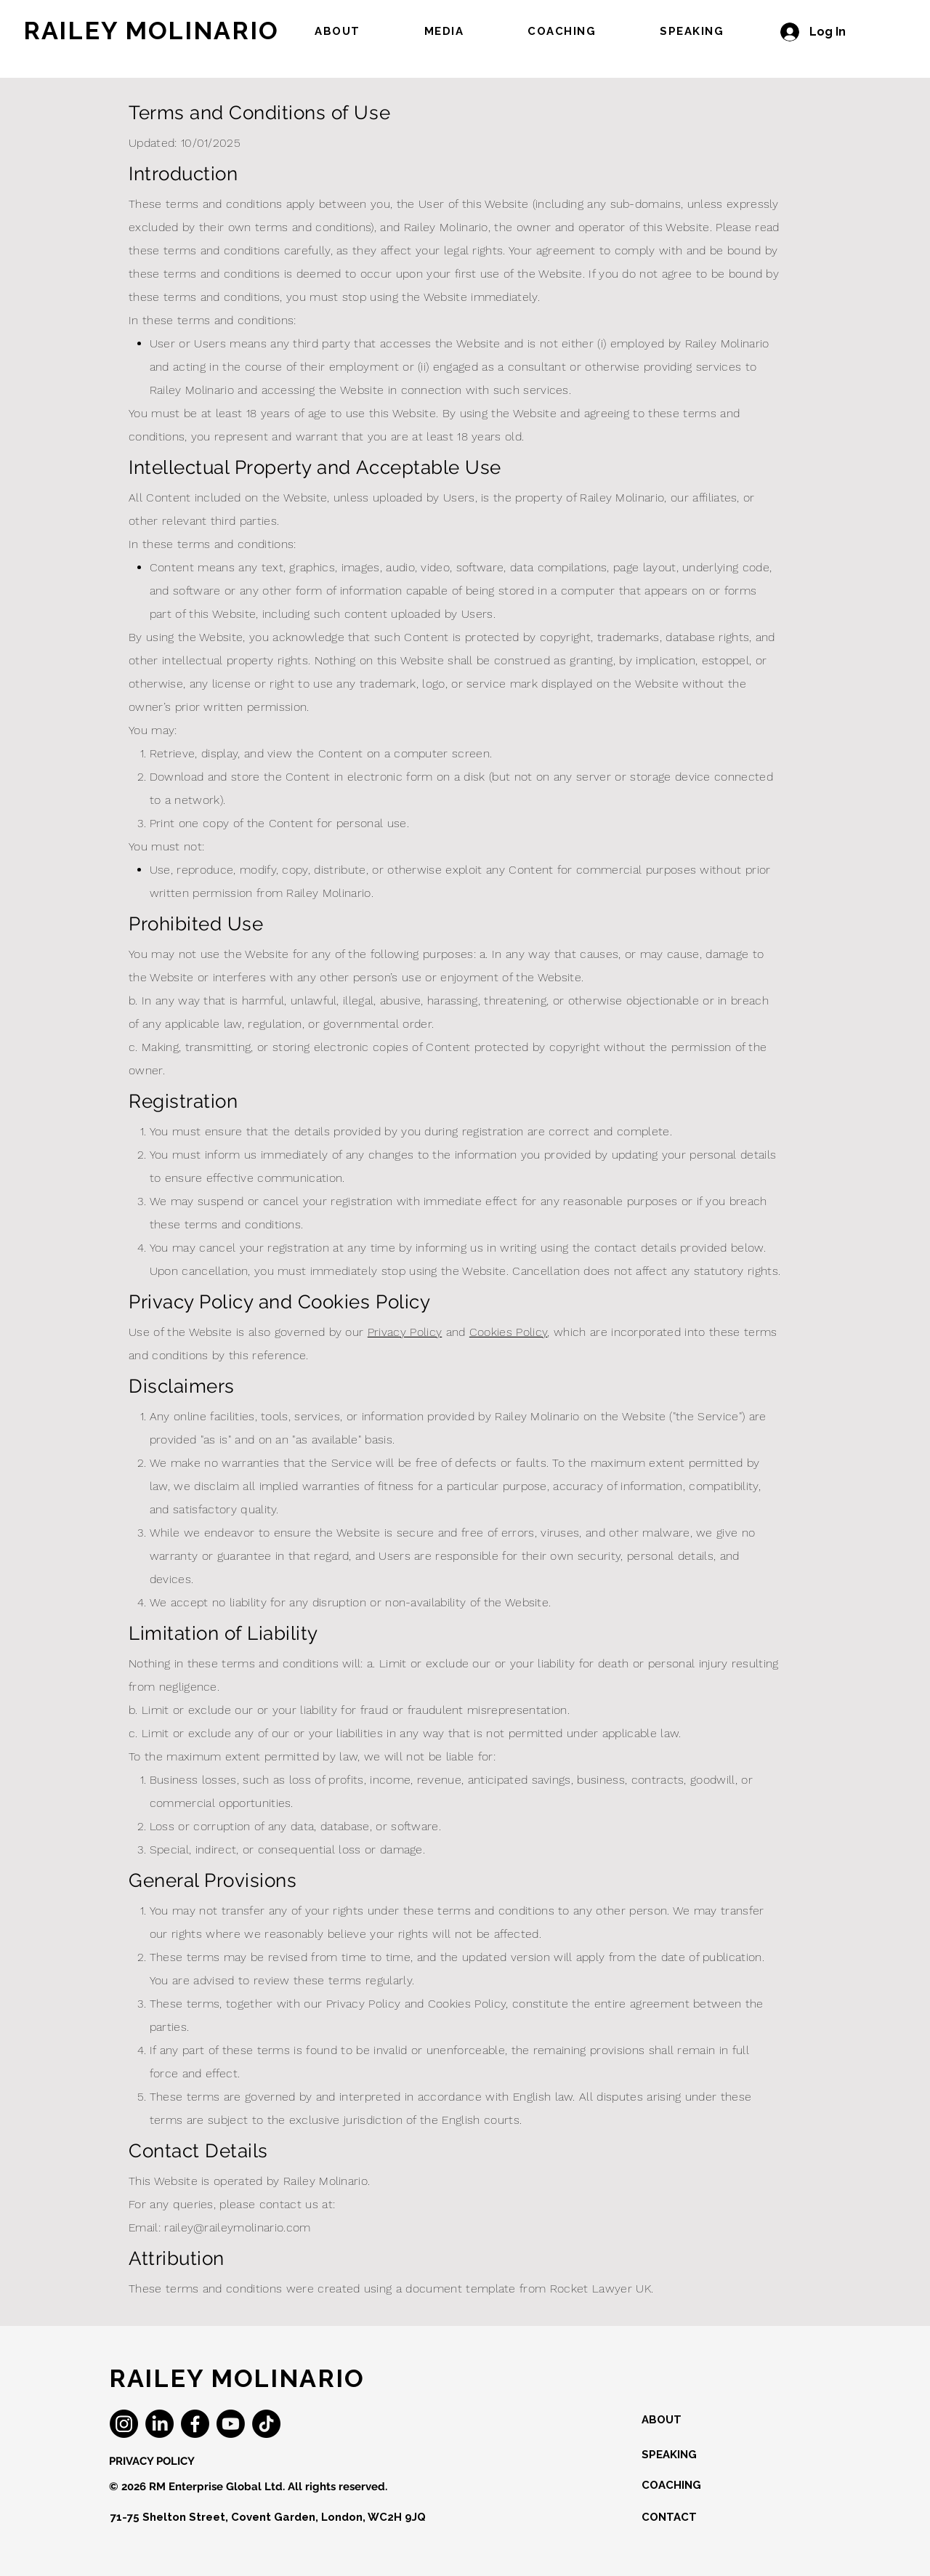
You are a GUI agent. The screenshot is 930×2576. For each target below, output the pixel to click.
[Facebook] (195, 2424)
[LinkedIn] (159, 2424)
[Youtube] (231, 2424)
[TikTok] (266, 2424)
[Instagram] (124, 2424)
